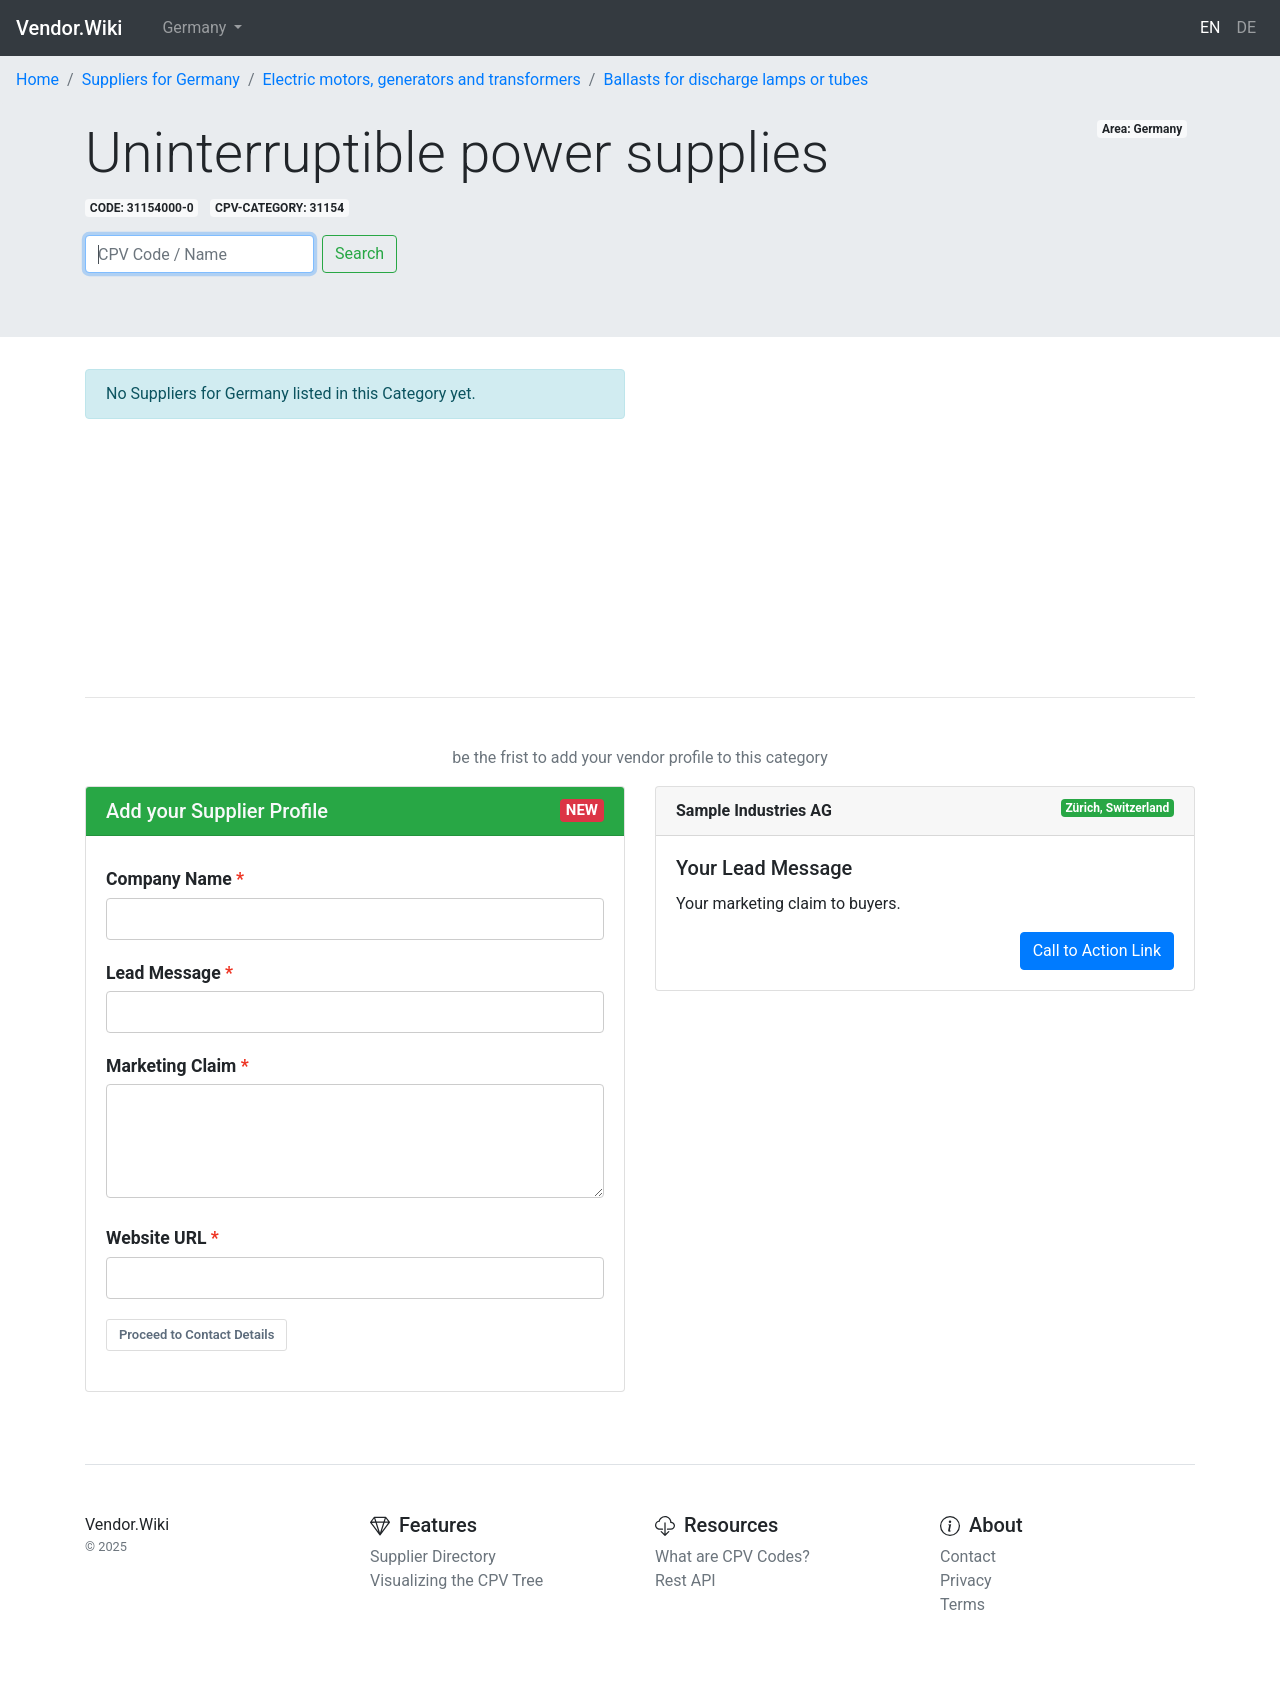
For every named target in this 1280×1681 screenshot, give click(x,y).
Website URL (156, 1238)
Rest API (685, 1580)
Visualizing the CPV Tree (456, 1580)
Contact (968, 1556)
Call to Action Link (1097, 950)
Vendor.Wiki (69, 28)
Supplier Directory (433, 1556)
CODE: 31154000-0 (142, 208)
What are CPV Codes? (732, 1556)
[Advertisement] (925, 509)
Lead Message (163, 973)
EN (1210, 27)
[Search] (199, 254)
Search (359, 253)
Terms (962, 1604)
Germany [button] (196, 27)
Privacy (966, 1580)
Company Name (169, 879)
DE (1246, 27)
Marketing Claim (171, 1066)
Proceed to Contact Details (196, 1334)
